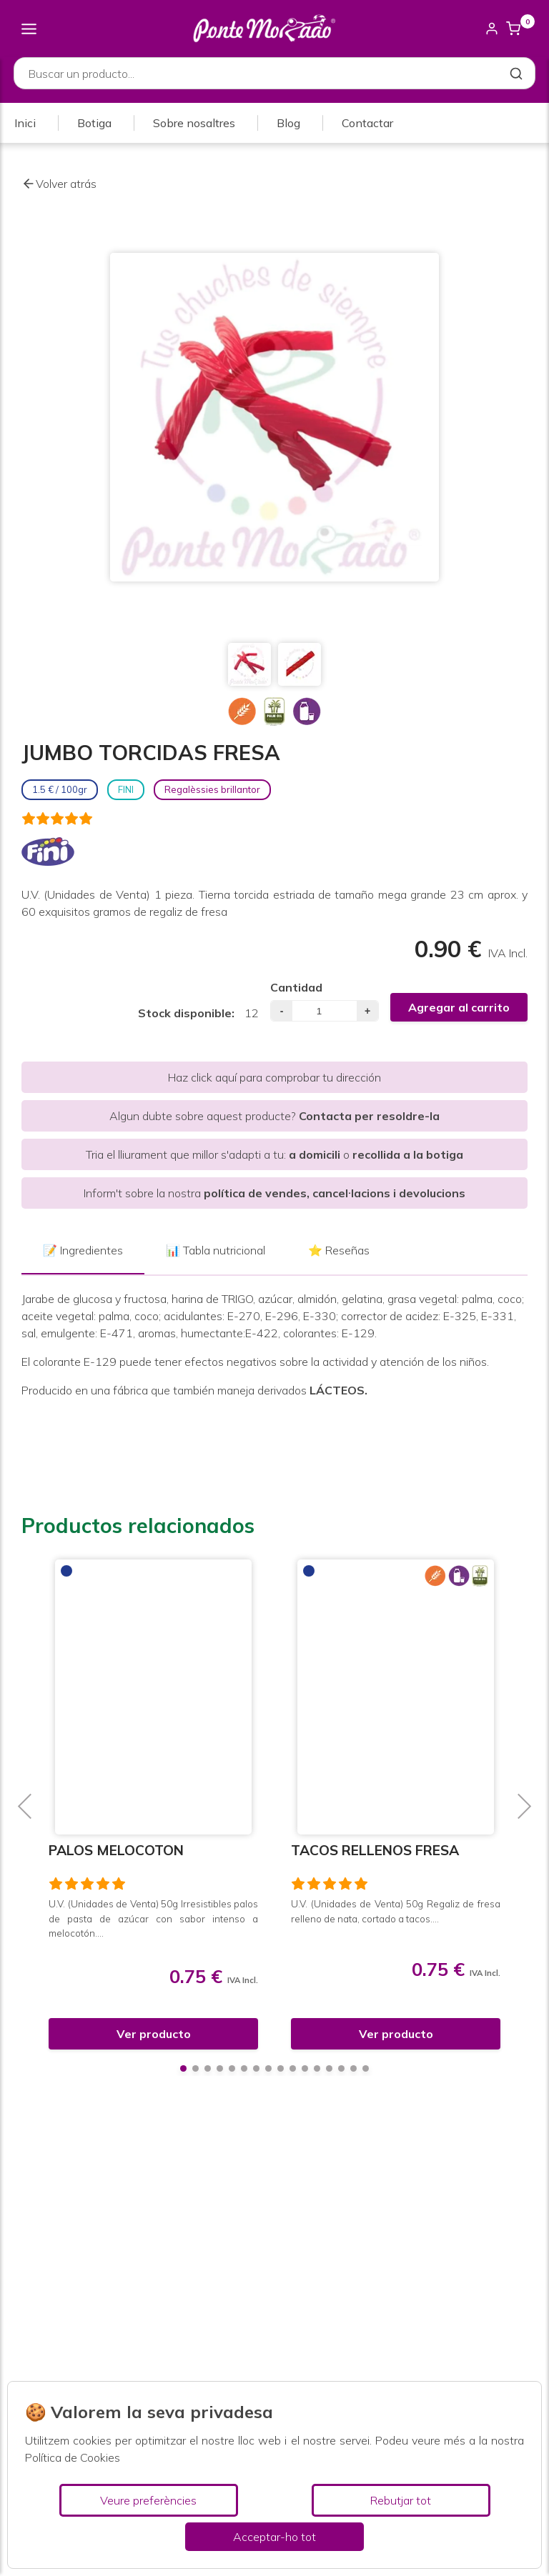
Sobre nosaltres (194, 123)
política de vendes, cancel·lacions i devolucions (334, 1193)
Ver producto (154, 2034)
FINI (126, 789)
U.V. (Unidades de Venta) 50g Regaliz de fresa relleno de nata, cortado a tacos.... (395, 1910)
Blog (288, 123)
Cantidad (296, 987)
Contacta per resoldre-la (369, 1116)
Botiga (94, 123)
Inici (25, 123)
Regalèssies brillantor (212, 789)
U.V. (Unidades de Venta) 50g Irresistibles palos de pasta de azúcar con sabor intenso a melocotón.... (153, 1918)
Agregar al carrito (459, 1007)
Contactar (367, 123)
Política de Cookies (72, 2457)
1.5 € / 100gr (59, 789)
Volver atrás (59, 183)
